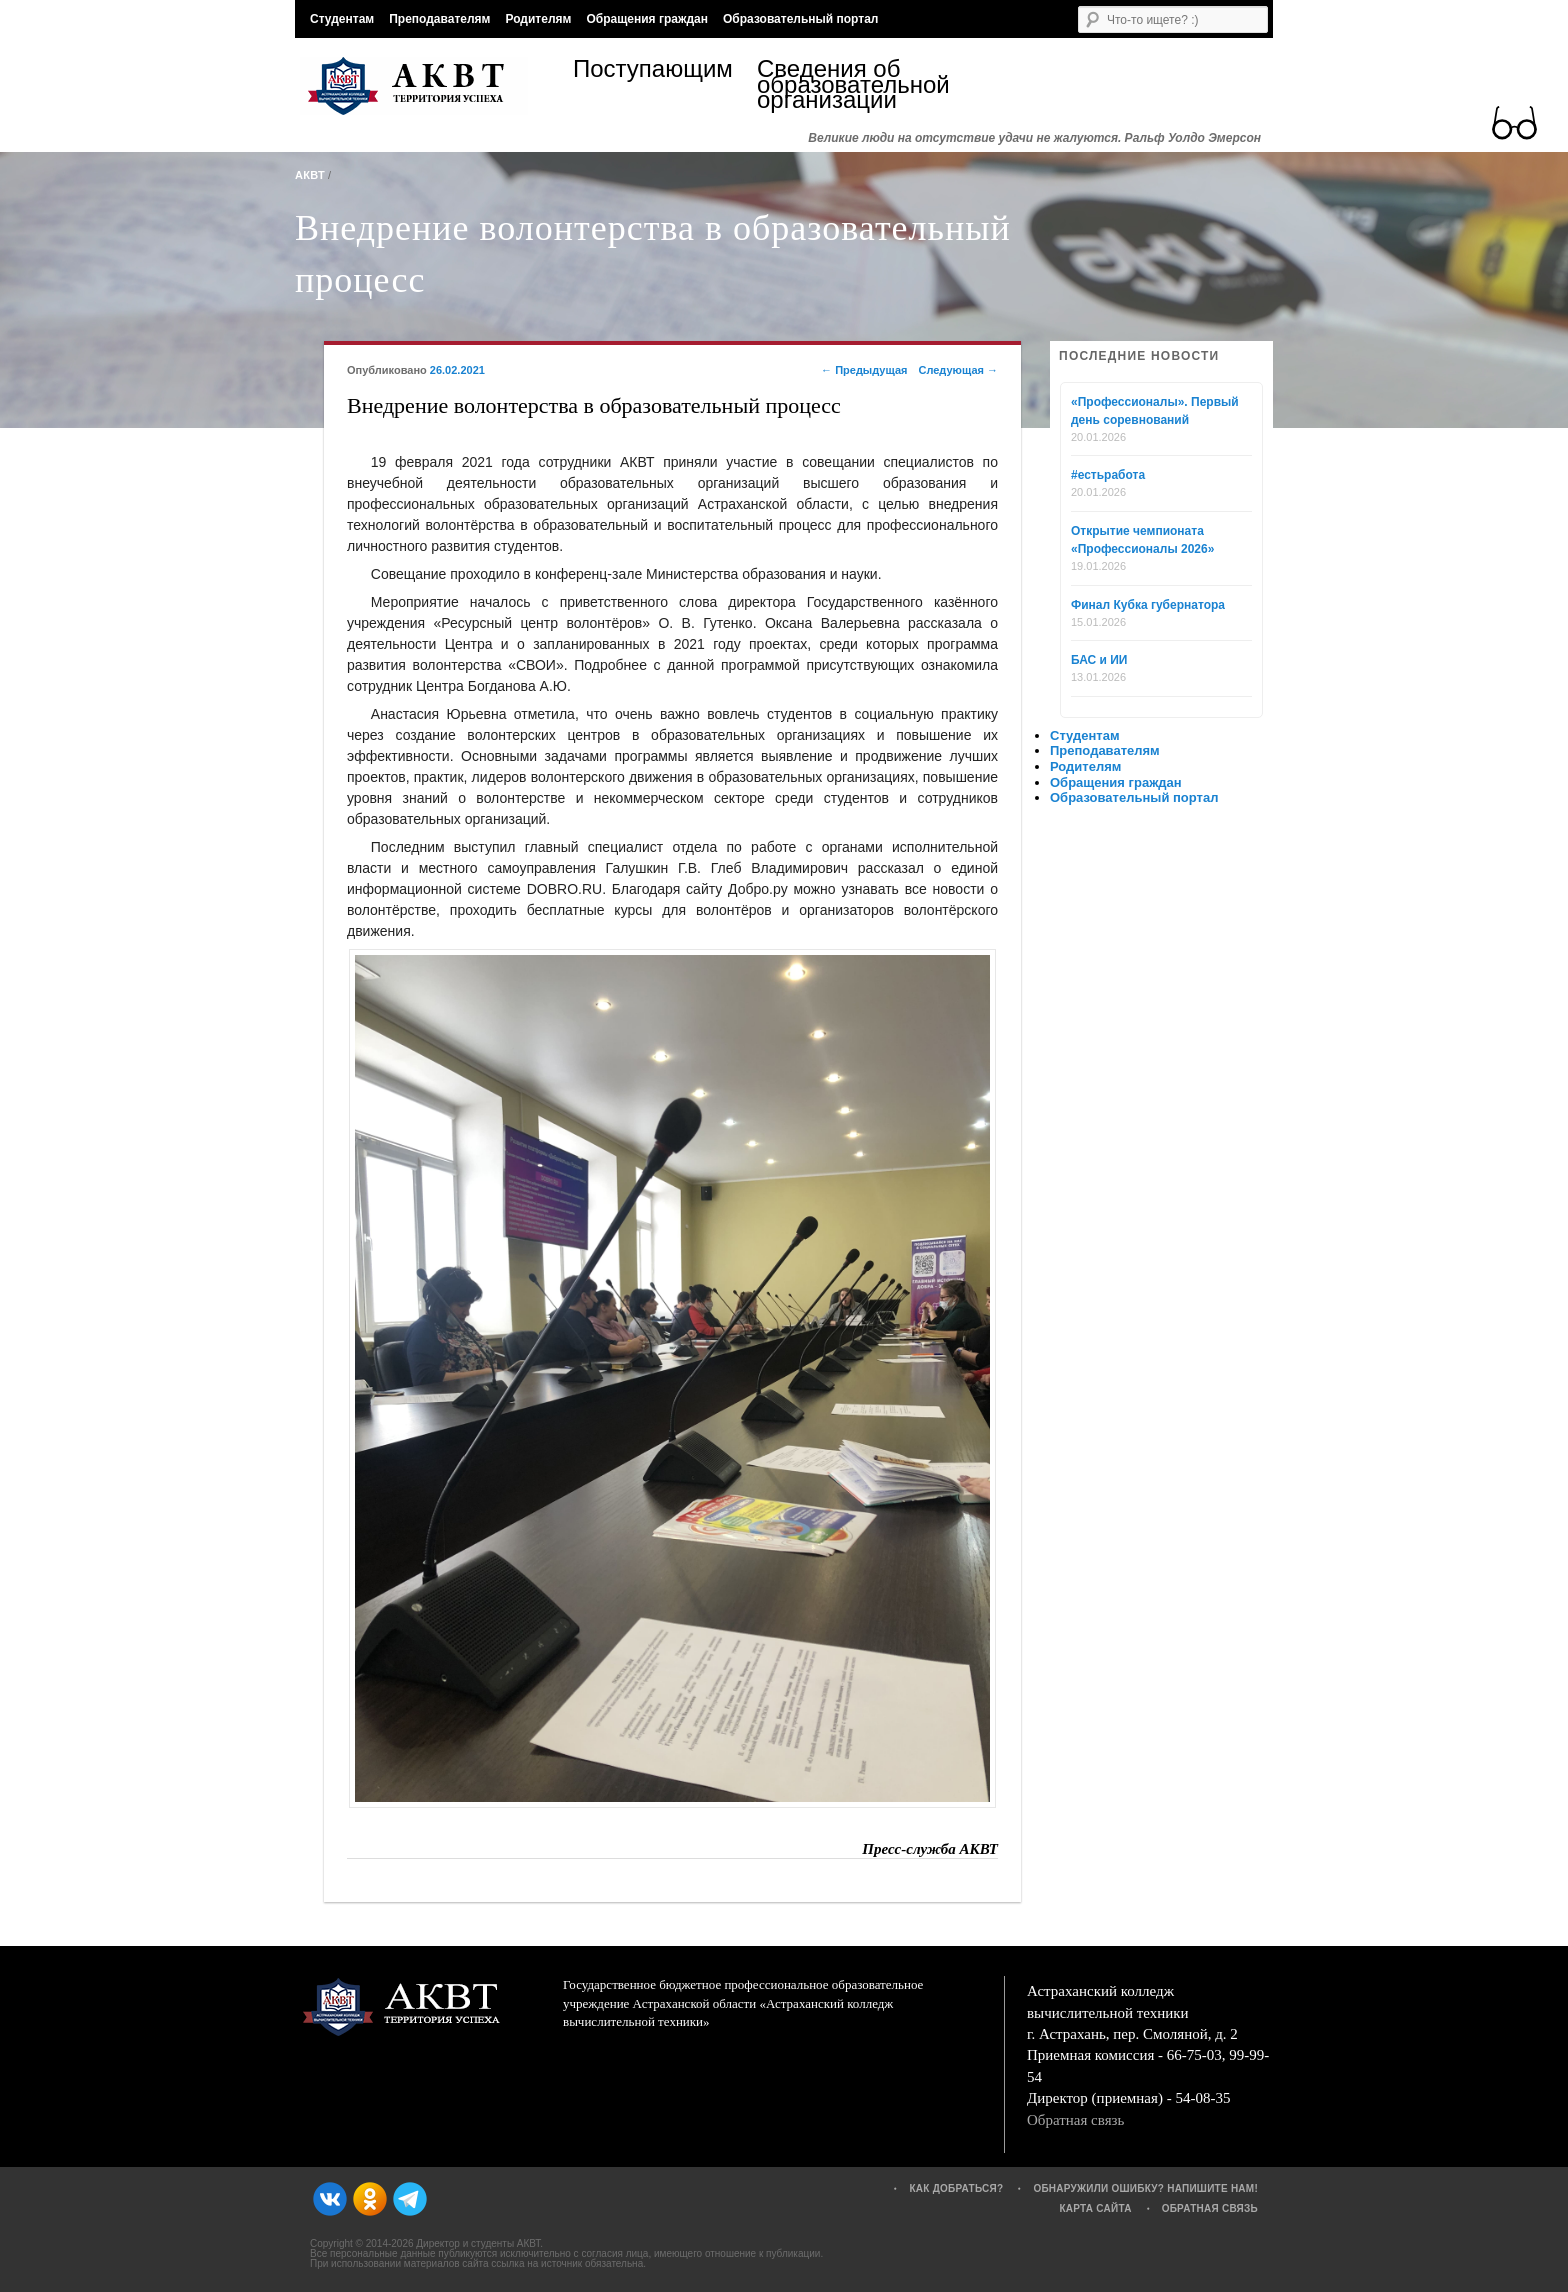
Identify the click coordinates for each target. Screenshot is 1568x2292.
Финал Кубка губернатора (1148, 605)
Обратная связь (1075, 2120)
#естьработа (1108, 475)
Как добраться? (956, 2188)
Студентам (342, 19)
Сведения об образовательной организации (849, 84)
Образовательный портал (800, 19)
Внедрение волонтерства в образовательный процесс (653, 254)
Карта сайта (1095, 2208)
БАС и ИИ (1099, 660)
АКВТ (310, 175)
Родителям (538, 19)
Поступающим (653, 71)
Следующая (958, 370)
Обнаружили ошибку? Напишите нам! (1145, 2188)
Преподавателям (439, 19)
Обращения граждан (647, 19)
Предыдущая (864, 370)
